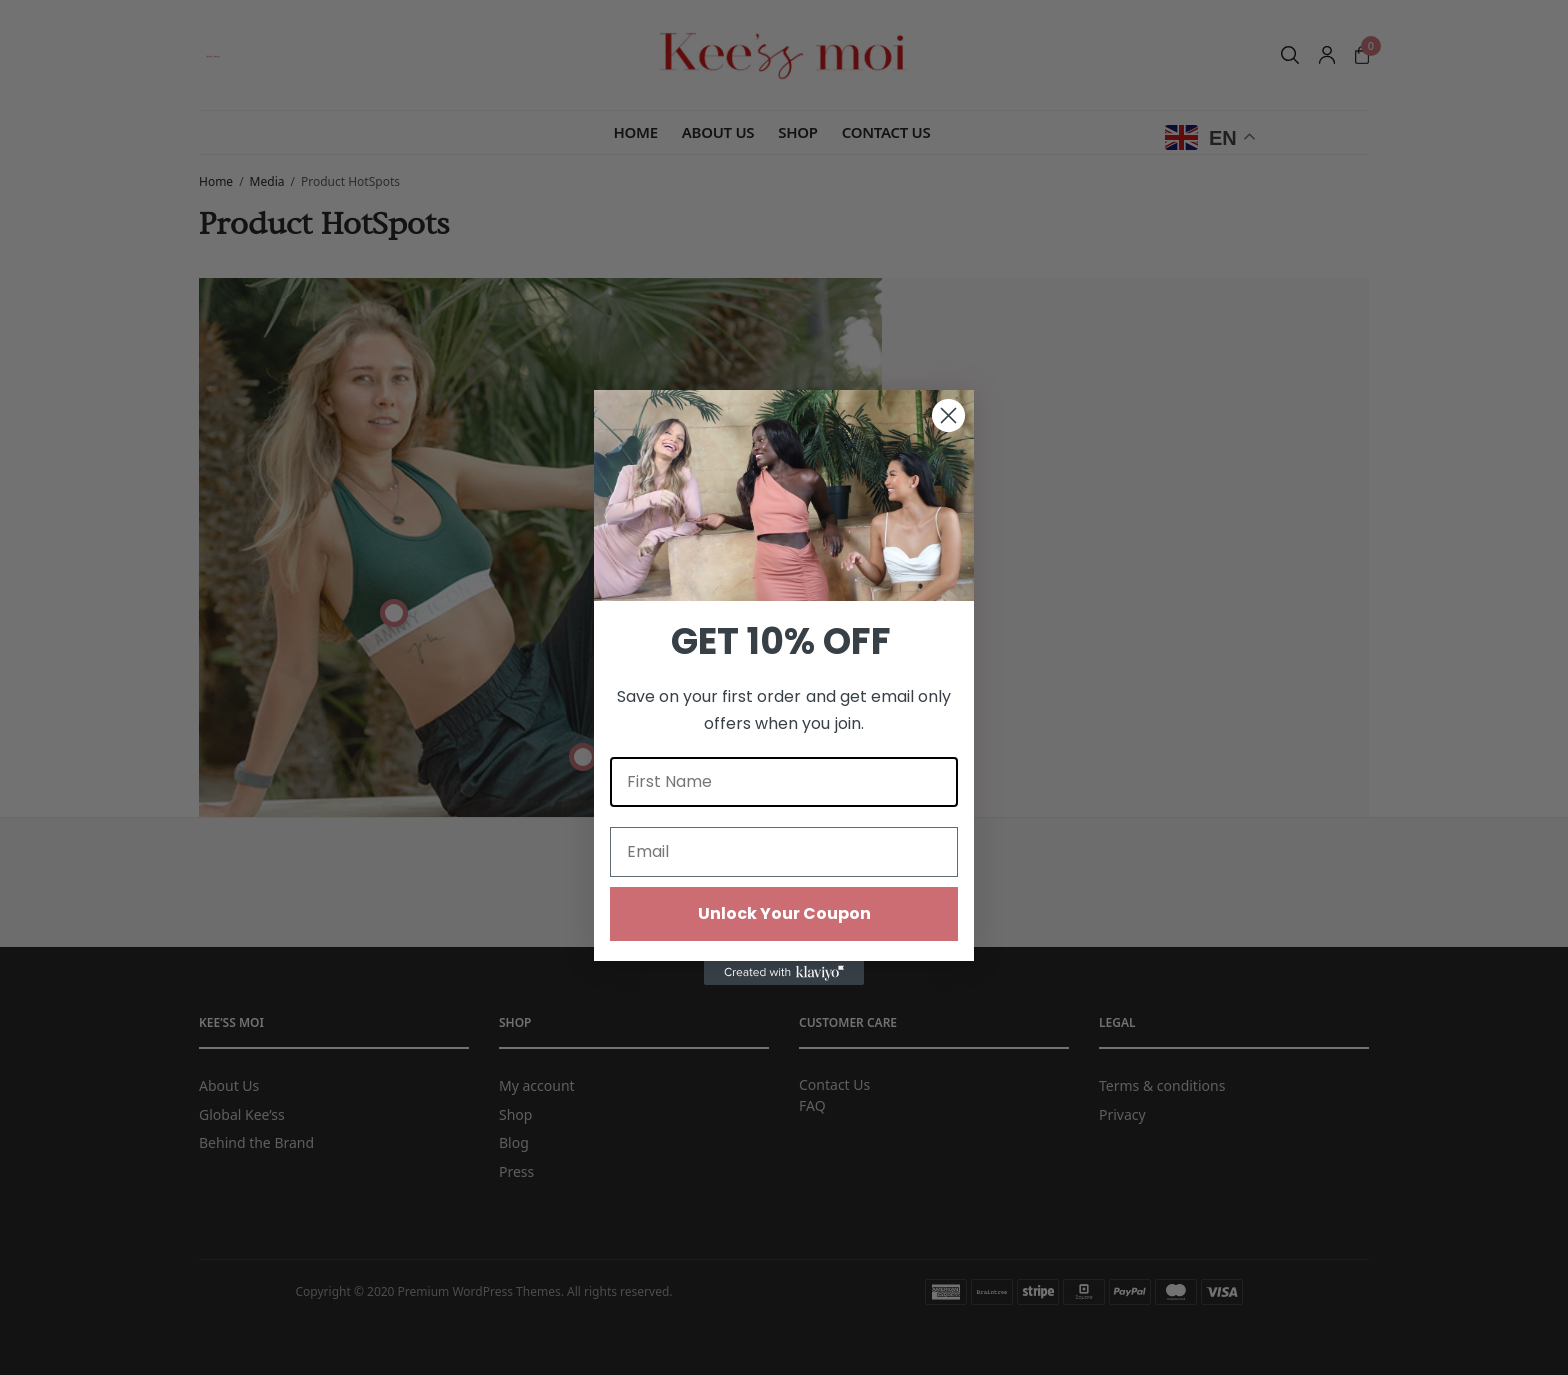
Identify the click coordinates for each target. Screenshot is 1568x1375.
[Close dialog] (948, 415)
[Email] (784, 852)
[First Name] (784, 782)
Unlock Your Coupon (784, 913)
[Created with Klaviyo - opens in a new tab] (784, 973)
